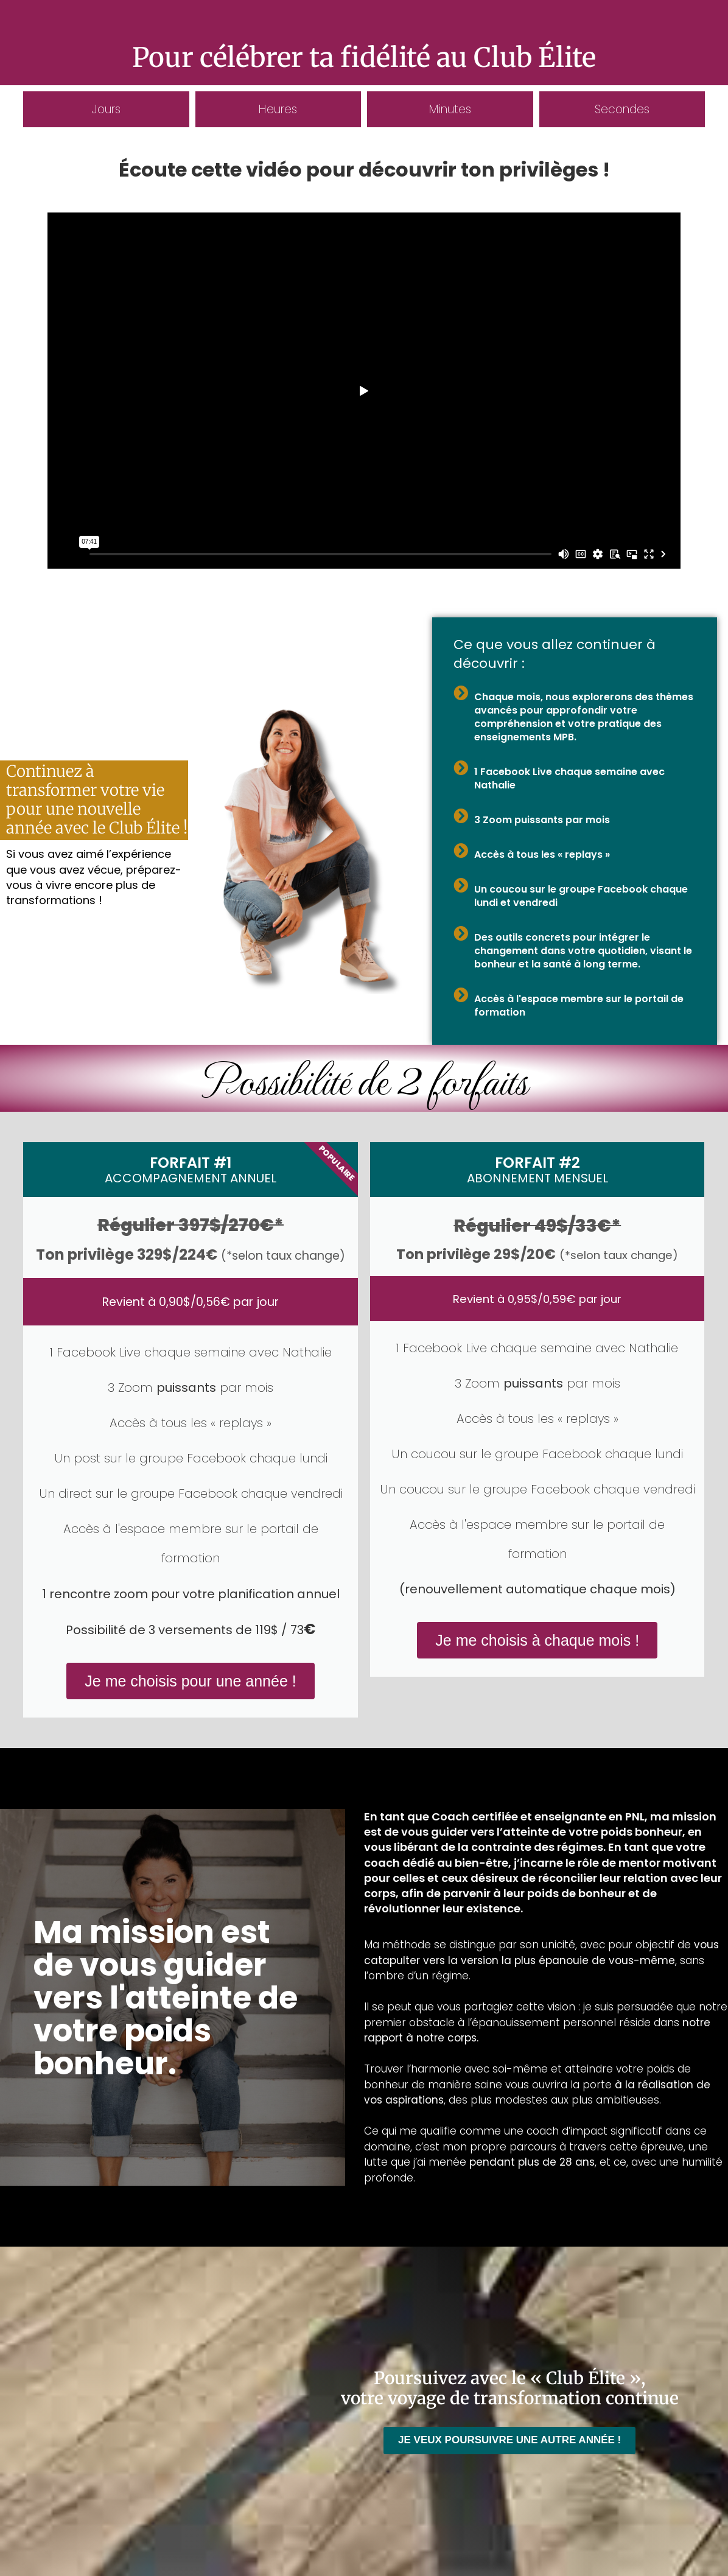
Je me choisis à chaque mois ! (537, 1640)
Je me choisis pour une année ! (190, 1681)
